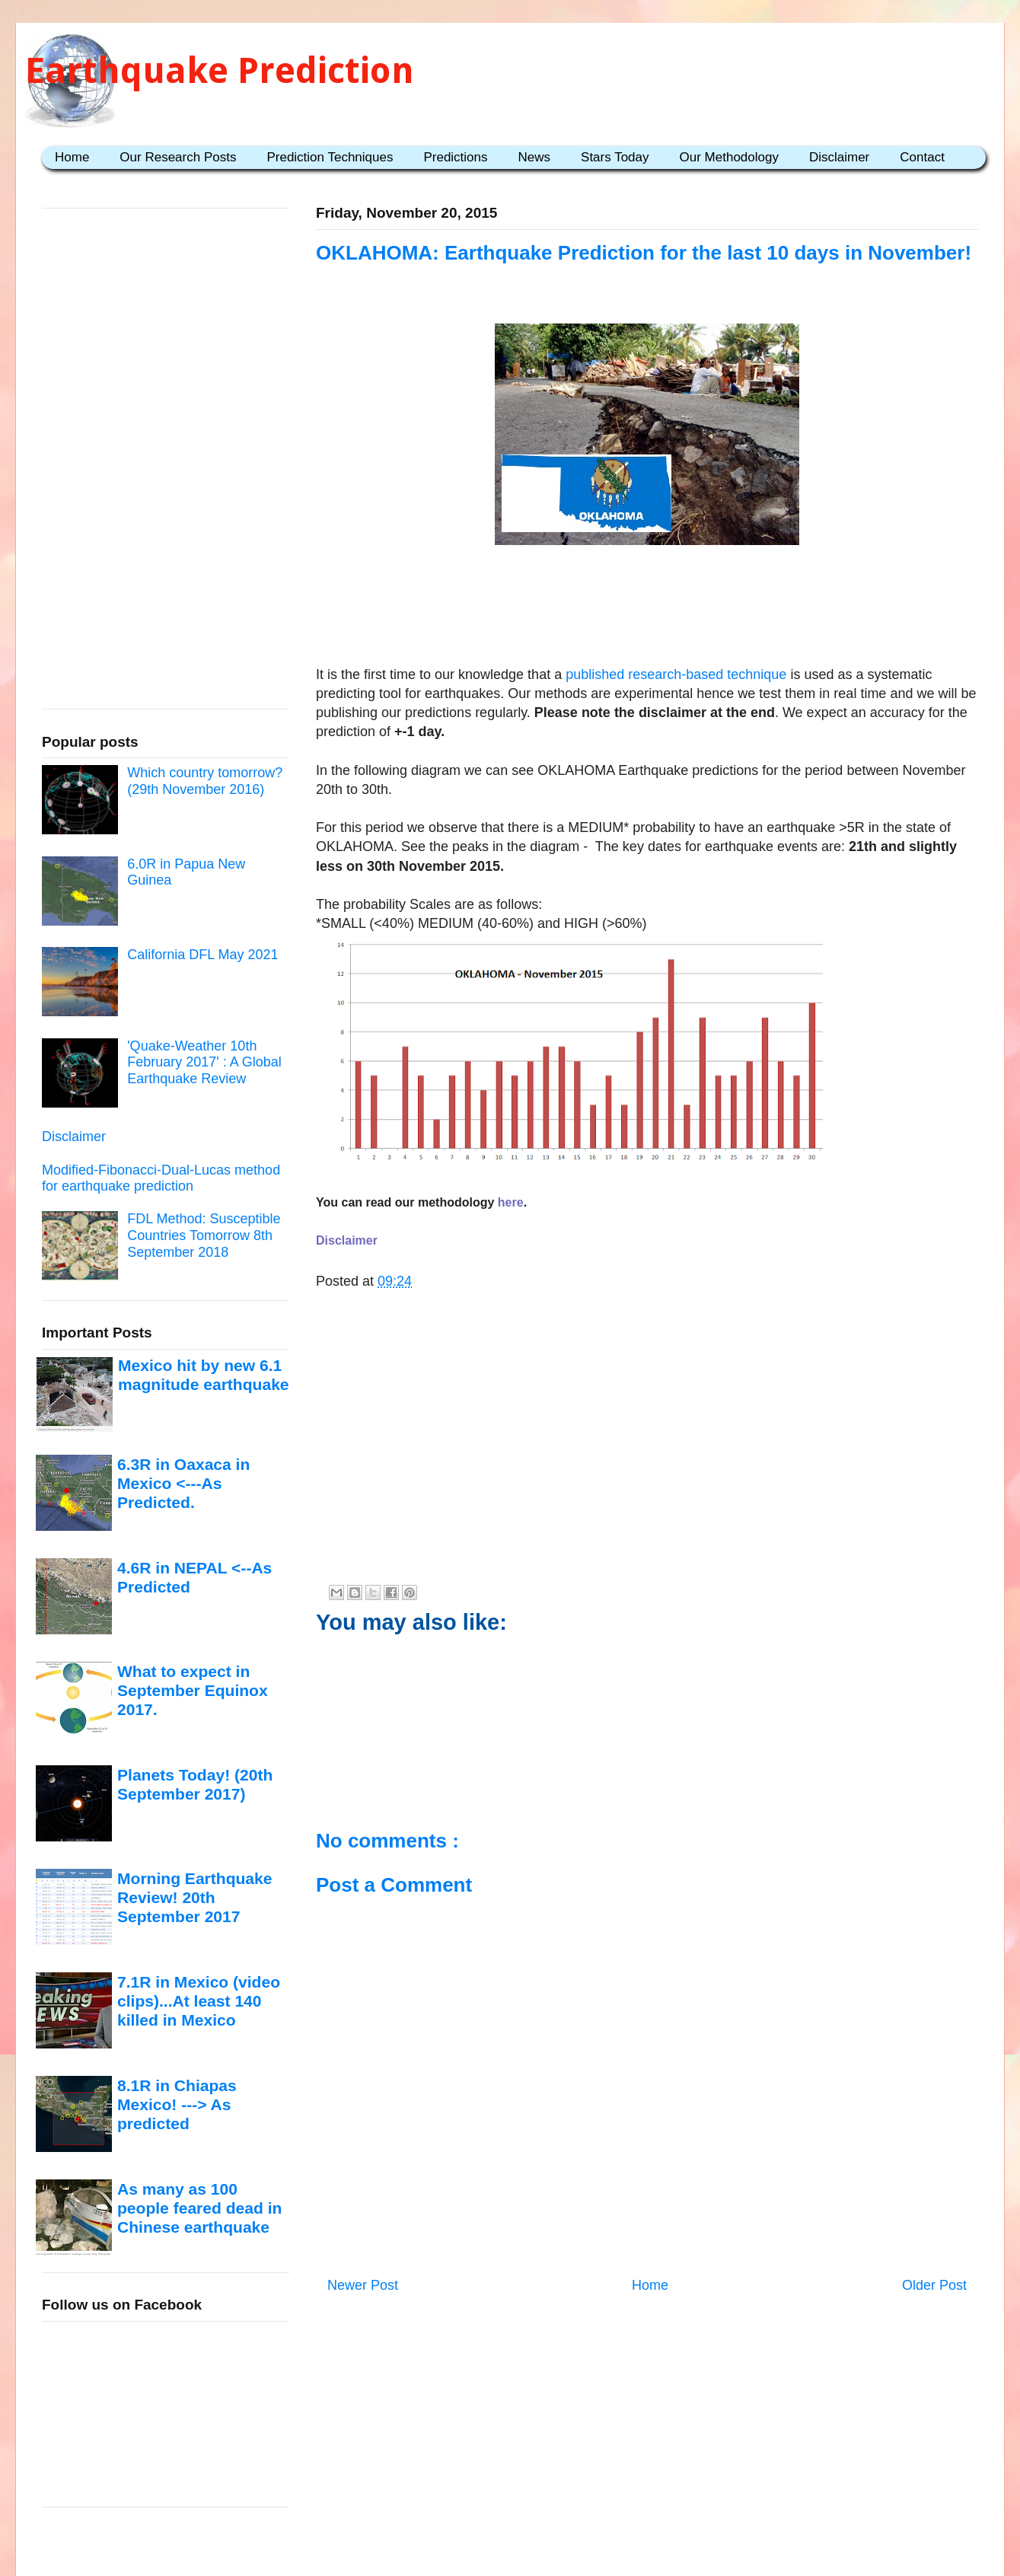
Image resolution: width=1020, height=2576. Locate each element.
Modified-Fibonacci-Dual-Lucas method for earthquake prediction (161, 1178)
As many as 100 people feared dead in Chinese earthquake (199, 2208)
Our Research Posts (178, 157)
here (511, 1202)
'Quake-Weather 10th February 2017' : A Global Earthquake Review (204, 1062)
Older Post (934, 2285)
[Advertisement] (647, 617)
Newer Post (362, 2285)
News (534, 157)
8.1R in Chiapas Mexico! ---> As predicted (177, 2105)
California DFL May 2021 (202, 954)
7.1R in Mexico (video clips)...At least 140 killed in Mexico (198, 2001)
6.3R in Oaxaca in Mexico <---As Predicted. (183, 1483)
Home (72, 157)
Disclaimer (839, 157)
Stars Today (615, 157)
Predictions (455, 157)
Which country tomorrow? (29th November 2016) (204, 781)
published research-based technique (676, 674)
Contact (922, 157)
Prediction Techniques (329, 157)
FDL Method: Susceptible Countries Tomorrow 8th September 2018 (203, 1235)
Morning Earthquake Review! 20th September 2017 (194, 1898)
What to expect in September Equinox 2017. (192, 1691)
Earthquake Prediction (219, 70)
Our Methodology (729, 157)
